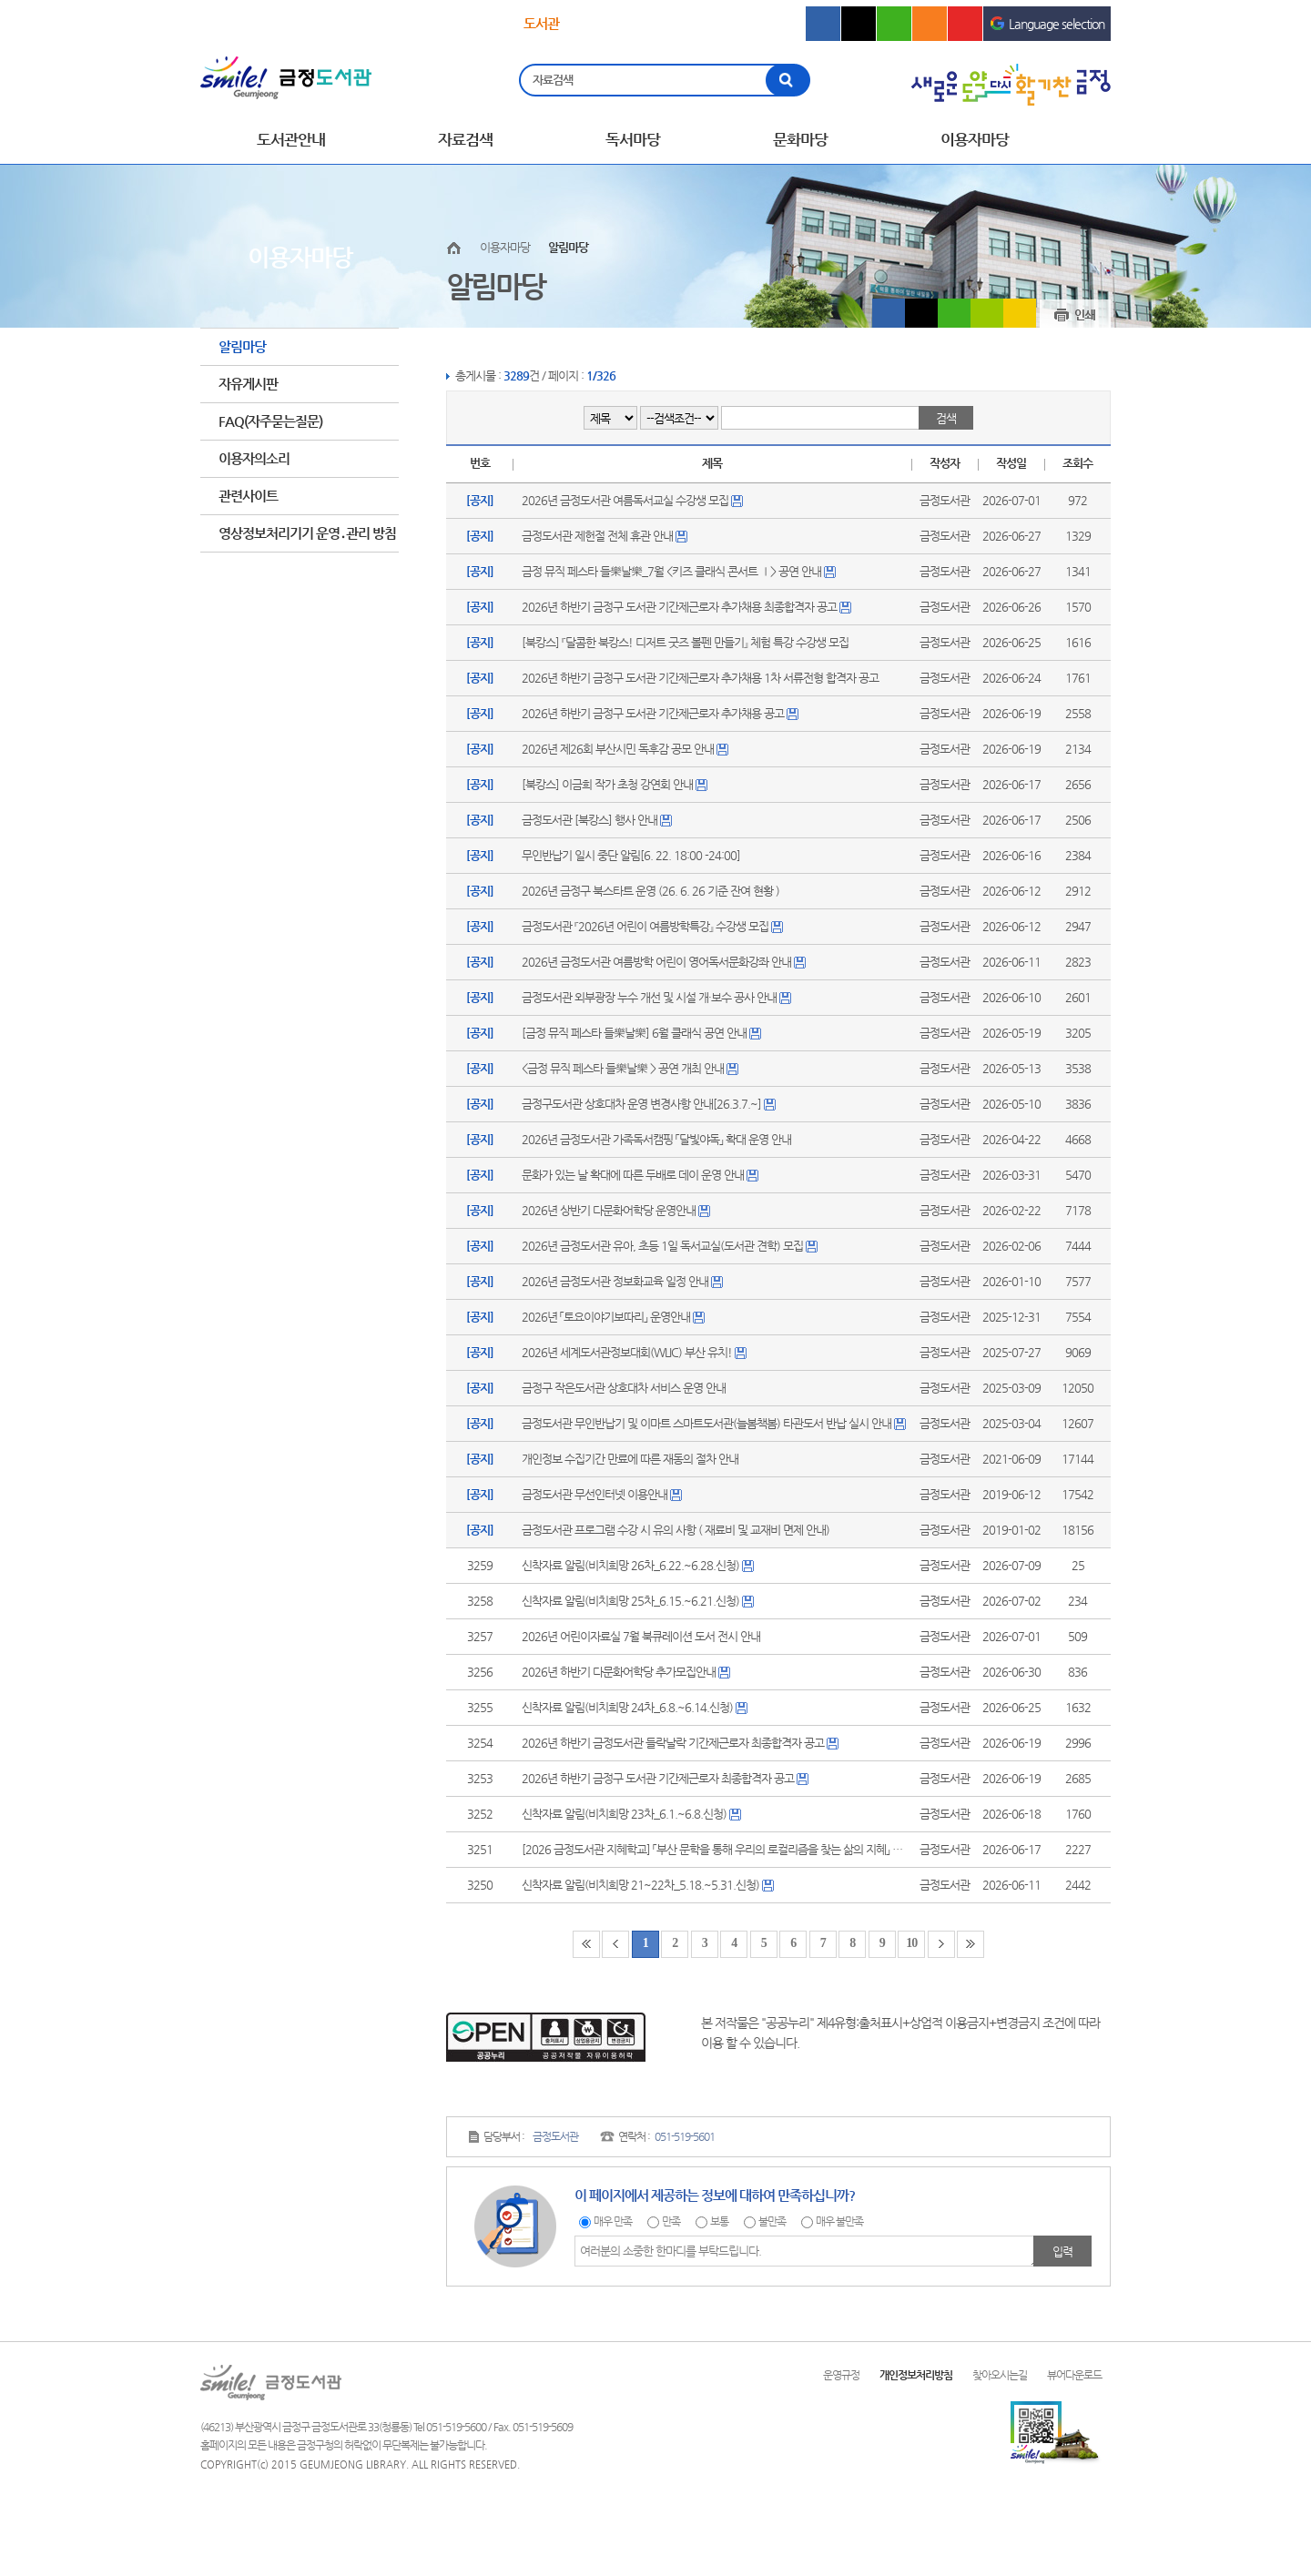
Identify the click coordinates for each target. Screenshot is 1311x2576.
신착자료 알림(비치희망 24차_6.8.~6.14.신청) (627, 1707)
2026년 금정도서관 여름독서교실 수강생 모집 (625, 500)
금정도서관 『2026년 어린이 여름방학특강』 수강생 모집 (645, 926)
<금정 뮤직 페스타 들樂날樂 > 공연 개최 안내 (623, 1068)
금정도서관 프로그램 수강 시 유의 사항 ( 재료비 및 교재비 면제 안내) (675, 1529)
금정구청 (261, 25)
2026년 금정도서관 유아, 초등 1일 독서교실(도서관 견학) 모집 (662, 1246)
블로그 (894, 23)
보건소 (431, 25)
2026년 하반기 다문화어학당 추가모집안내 (619, 1671)
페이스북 (823, 23)
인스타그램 (929, 23)
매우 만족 (613, 2221)
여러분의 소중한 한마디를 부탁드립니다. (806, 2251)
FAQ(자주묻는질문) (270, 421)
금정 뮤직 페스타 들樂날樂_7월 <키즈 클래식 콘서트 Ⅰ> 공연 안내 (671, 571)
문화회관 (646, 25)
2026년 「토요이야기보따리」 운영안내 (606, 1316)
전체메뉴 (1097, 140)
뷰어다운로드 (1074, 2374)
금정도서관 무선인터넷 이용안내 (594, 1494)
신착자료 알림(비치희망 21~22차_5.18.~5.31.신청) (640, 1884)
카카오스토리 (1019, 313)
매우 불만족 (839, 2221)
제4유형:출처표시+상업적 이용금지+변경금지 (928, 2022)
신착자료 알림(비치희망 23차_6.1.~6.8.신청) (624, 1813)
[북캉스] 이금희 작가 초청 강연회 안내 (607, 784)
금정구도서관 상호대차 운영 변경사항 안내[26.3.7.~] (641, 1104)
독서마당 (632, 139)
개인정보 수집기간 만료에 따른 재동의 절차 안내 (630, 1458)
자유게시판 (248, 383)
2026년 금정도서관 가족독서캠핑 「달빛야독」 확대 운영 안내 (656, 1139)
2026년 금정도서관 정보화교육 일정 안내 (615, 1281)
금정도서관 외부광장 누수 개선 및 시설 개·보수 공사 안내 (649, 997)
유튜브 (965, 23)
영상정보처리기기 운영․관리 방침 (307, 533)
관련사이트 (248, 495)
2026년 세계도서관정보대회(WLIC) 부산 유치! (627, 1352)
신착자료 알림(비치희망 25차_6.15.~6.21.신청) (630, 1600)
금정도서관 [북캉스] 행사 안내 (589, 820)
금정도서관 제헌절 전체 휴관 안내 (597, 536)
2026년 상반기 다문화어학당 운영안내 (609, 1210)
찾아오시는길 (999, 2374)
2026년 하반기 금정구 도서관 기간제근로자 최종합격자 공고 (658, 1778)
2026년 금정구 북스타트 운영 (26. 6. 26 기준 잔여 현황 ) (650, 891)
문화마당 (800, 139)
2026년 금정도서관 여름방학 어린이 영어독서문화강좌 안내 (656, 962)
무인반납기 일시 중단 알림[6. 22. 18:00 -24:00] (631, 855)
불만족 (772, 2221)
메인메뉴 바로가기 (0, 0)
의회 (734, 25)
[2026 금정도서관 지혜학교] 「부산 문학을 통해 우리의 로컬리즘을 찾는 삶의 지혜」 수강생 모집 (733, 1849)
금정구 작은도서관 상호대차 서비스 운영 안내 (624, 1387)
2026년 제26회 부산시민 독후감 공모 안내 (618, 749)
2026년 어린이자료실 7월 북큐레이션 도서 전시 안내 (641, 1636)
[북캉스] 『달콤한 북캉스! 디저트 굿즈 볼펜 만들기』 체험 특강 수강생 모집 (685, 642)
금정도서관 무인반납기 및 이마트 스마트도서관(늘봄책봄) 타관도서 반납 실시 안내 (706, 1423)
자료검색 (553, 79)
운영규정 (841, 2374)
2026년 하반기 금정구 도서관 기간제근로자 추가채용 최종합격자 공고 (679, 607)
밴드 (987, 313)
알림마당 (242, 346)
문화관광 (347, 25)
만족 (671, 2221)
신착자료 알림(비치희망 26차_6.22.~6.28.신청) (630, 1565)
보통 (719, 2221)
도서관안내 (291, 139)
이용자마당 (974, 139)
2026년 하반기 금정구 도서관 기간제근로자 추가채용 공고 (653, 713)
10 (911, 1943)
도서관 (541, 23)
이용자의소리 (254, 458)
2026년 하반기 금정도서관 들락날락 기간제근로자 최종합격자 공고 (673, 1742)
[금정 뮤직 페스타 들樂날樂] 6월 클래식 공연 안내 (634, 1033)
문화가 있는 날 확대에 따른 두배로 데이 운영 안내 (633, 1175)
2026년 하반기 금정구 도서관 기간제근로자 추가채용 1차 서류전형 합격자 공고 (700, 678)
